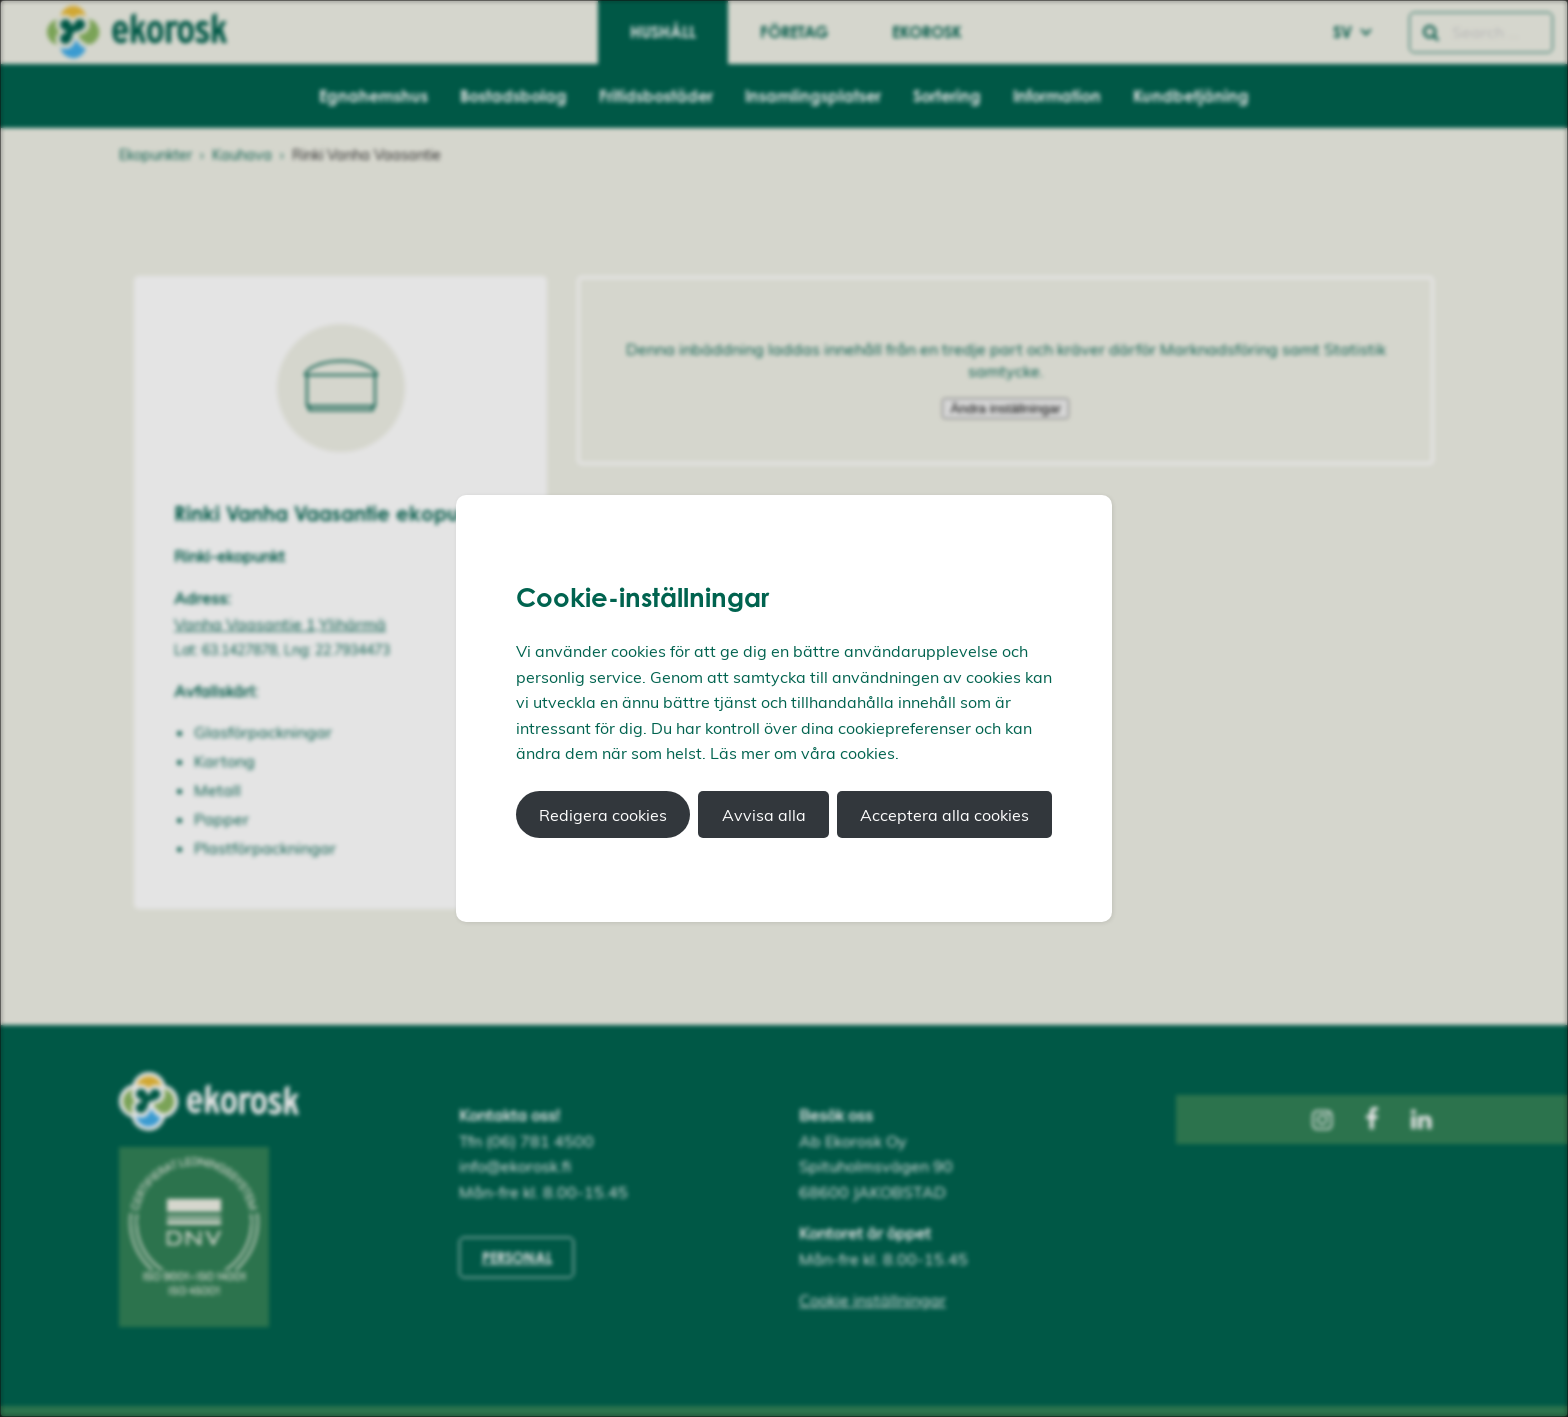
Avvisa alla (764, 815)
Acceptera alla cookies (944, 815)
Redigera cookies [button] (603, 815)
